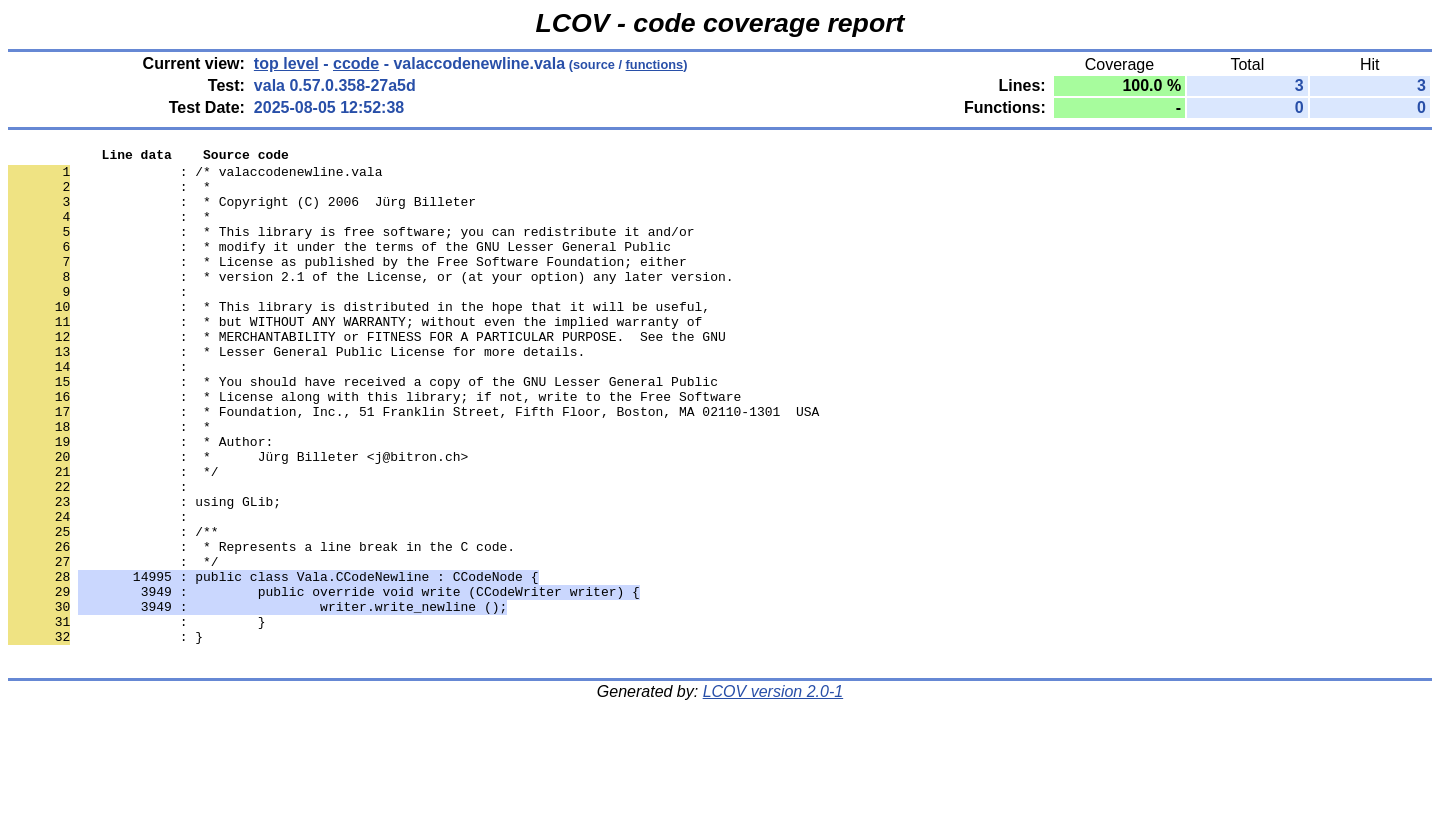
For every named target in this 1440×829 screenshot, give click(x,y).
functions (655, 64)
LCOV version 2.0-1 (773, 793)
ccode (356, 63)
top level (286, 63)
